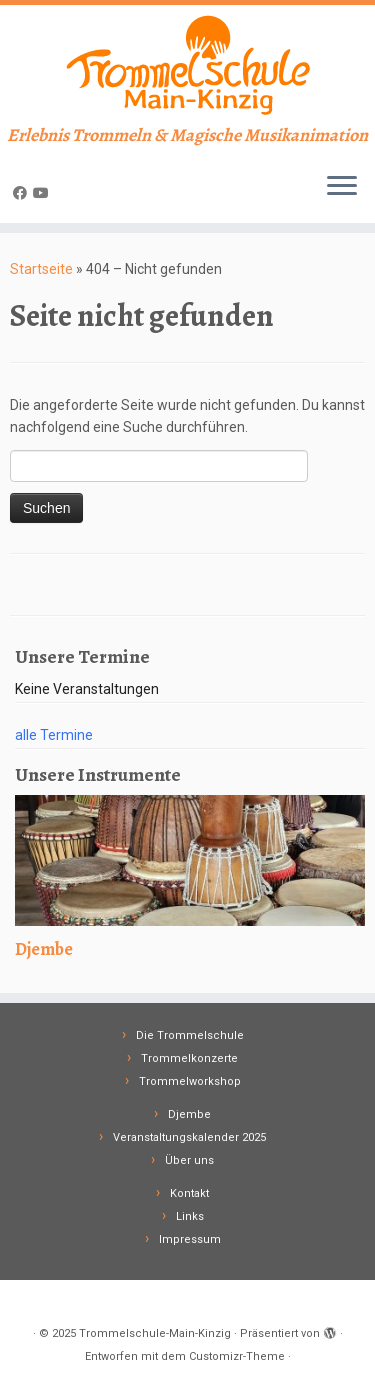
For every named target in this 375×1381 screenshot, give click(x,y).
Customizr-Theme (237, 1356)
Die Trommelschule (190, 1035)
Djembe (189, 1114)
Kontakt (189, 1193)
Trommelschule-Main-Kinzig (155, 1333)
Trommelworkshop (190, 1081)
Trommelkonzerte (189, 1058)
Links (190, 1216)
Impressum (190, 1239)
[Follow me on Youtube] (44, 193)
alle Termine (54, 735)
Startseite (41, 269)
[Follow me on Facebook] (23, 193)
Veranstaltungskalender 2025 (189, 1137)
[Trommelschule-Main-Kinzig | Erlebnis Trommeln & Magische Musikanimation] (187, 65)
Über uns (189, 1160)
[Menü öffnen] (342, 187)
